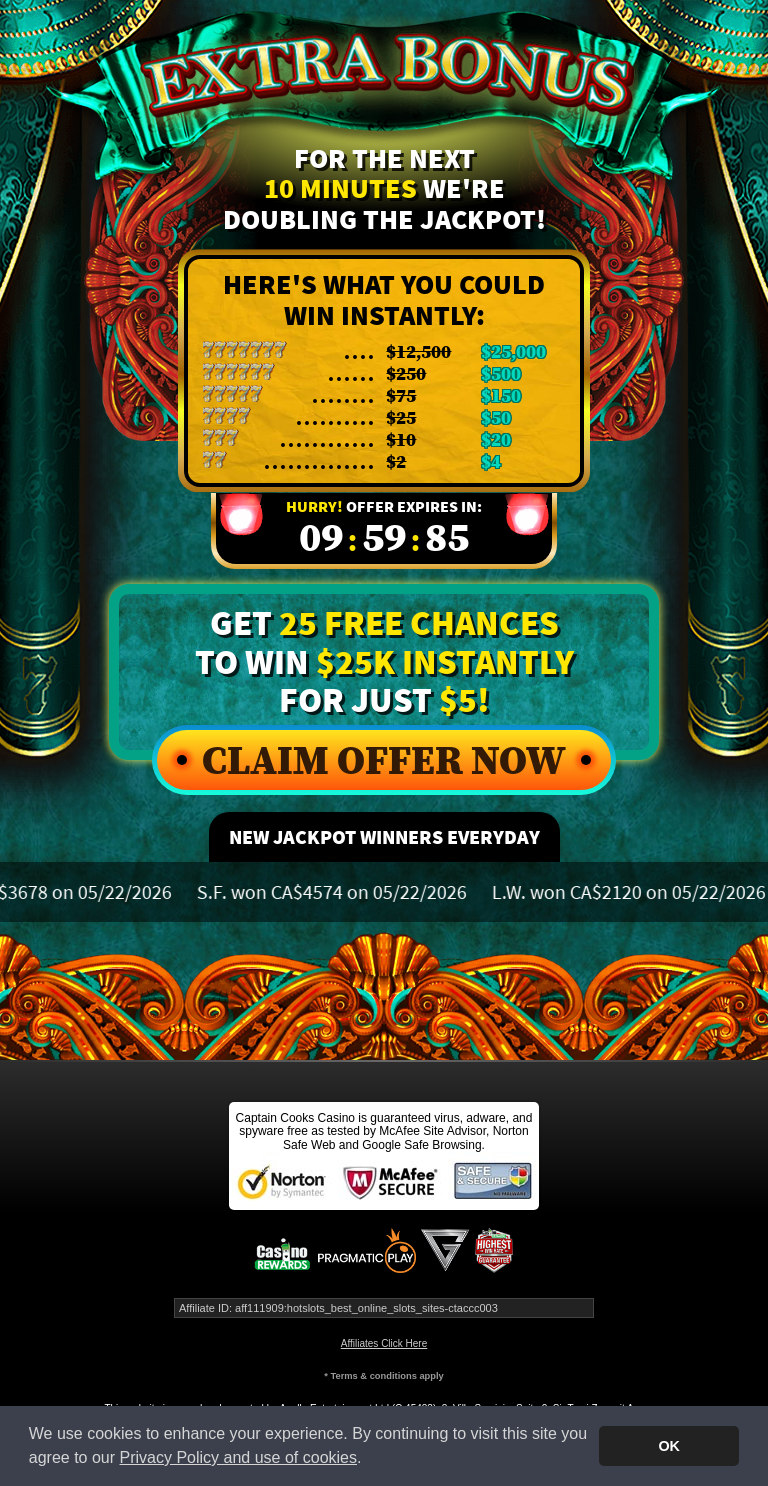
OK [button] (669, 1446)
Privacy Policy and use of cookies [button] (238, 1457)
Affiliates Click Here (384, 1343)
